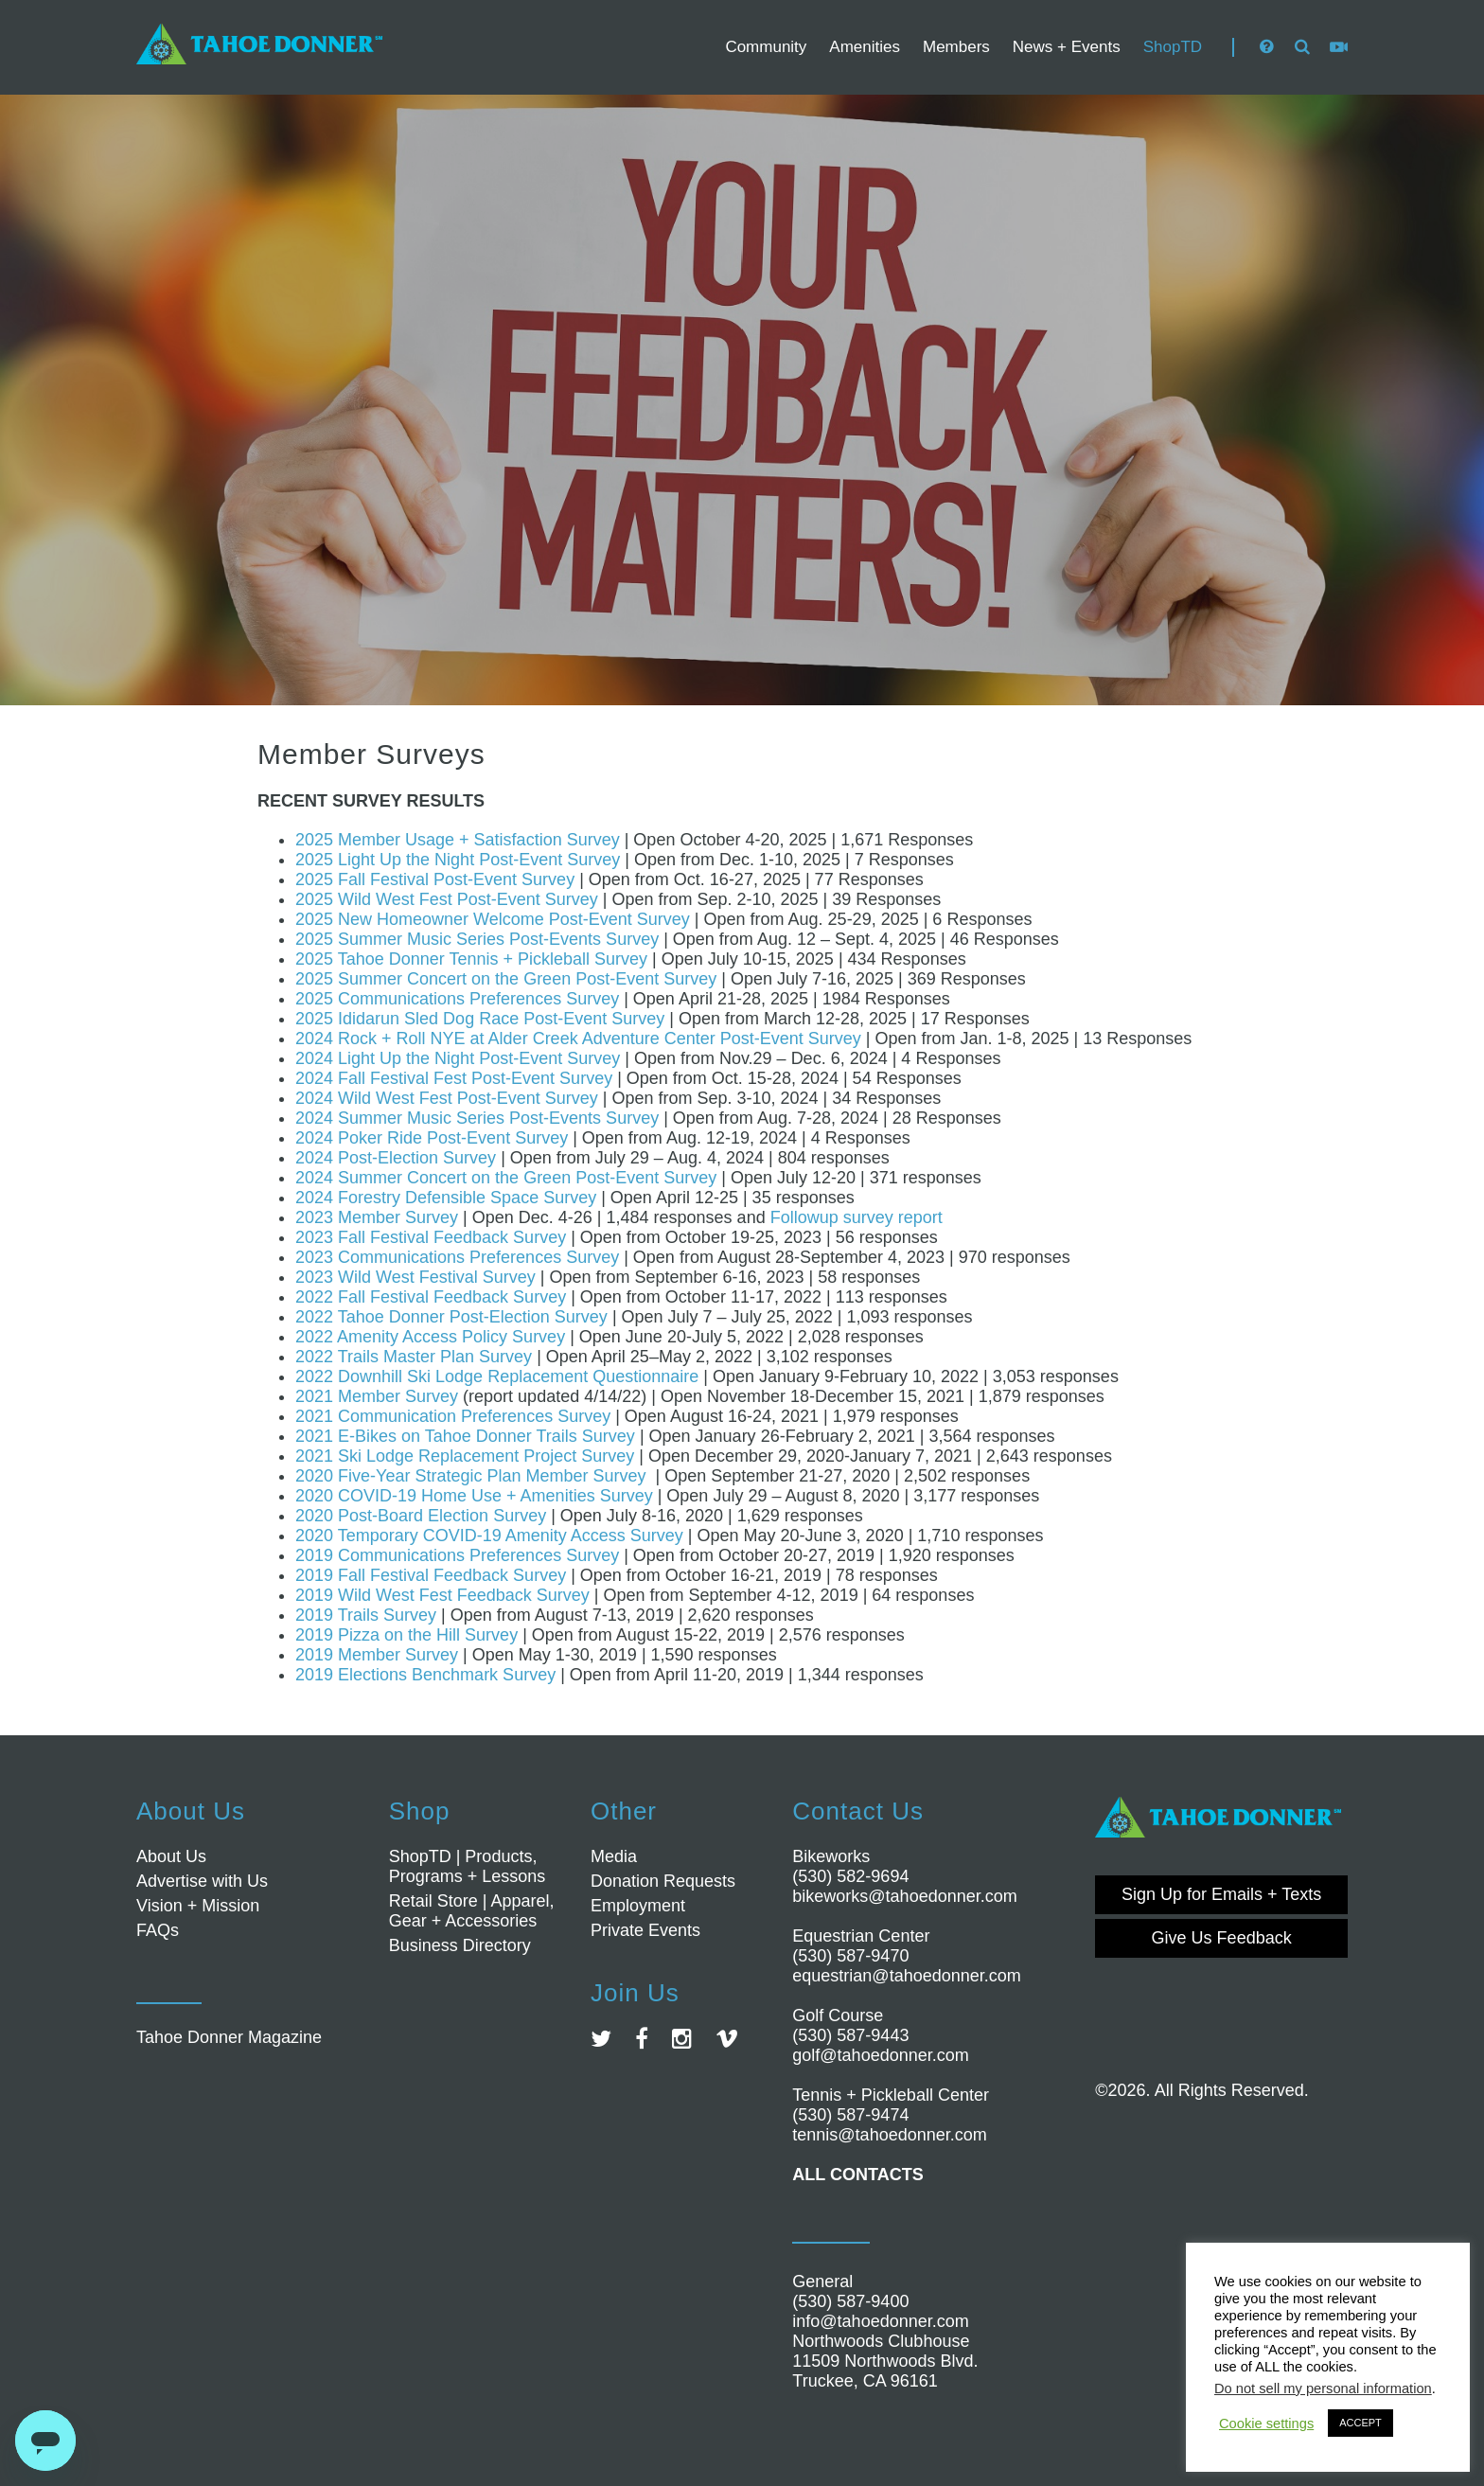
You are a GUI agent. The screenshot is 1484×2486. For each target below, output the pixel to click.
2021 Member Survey (376, 1396)
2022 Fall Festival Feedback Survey (430, 1296)
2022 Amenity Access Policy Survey (430, 1336)
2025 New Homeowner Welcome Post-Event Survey (492, 919)
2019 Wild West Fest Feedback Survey (442, 1595)
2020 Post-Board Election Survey (420, 1515)
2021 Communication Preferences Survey (452, 1416)
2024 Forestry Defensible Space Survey (445, 1197)
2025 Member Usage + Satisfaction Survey (457, 839)
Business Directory (460, 1945)
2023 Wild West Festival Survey (415, 1277)
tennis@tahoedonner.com (889, 2134)
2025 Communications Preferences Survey (459, 998)
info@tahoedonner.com (880, 2321)
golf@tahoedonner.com (880, 2055)
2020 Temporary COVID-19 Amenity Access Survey (489, 1535)
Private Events (645, 1930)
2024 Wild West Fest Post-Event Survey (446, 1098)
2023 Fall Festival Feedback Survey (430, 1237)
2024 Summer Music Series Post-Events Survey (477, 1118)
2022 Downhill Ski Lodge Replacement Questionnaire (496, 1376)
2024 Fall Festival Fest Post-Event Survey (453, 1078)
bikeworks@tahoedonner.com (904, 1896)
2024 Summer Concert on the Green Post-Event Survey (505, 1177)
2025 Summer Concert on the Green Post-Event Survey (505, 978)
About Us (171, 1856)
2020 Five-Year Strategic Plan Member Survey (470, 1475)
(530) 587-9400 (850, 2301)
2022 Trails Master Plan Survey (413, 1356)
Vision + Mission (197, 1905)
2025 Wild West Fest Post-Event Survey (446, 899)
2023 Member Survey (376, 1217)
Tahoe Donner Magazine (229, 2037)
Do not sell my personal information (1323, 2388)
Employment (638, 1905)
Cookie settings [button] (1266, 2423)
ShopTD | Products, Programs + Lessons (467, 1866)
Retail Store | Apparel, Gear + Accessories (472, 1910)
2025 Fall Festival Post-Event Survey (434, 879)
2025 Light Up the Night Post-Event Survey (457, 859)
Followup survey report (856, 1217)
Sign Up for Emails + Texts (1221, 1894)
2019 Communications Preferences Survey (457, 1555)
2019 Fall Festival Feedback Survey (430, 1575)
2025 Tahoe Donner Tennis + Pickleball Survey (471, 959)
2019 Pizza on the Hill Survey (406, 1634)
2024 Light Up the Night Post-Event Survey (457, 1058)
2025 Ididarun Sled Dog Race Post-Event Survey (479, 1018)
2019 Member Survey (376, 1654)
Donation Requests (663, 1881)
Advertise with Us (202, 1881)
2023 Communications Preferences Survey (457, 1257)
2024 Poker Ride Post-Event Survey (431, 1137)
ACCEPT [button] (1360, 2422)
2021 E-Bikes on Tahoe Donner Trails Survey (465, 1436)
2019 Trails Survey (365, 1615)
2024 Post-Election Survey (395, 1157)
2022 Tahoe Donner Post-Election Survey (451, 1316)
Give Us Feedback (1222, 1937)
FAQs (157, 1930)
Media (614, 1856)
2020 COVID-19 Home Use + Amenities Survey (474, 1495)
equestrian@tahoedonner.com (906, 1975)
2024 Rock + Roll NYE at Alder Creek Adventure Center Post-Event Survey (578, 1038)
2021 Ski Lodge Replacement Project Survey (464, 1456)
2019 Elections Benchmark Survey (425, 1674)
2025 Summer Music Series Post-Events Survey (477, 939)
